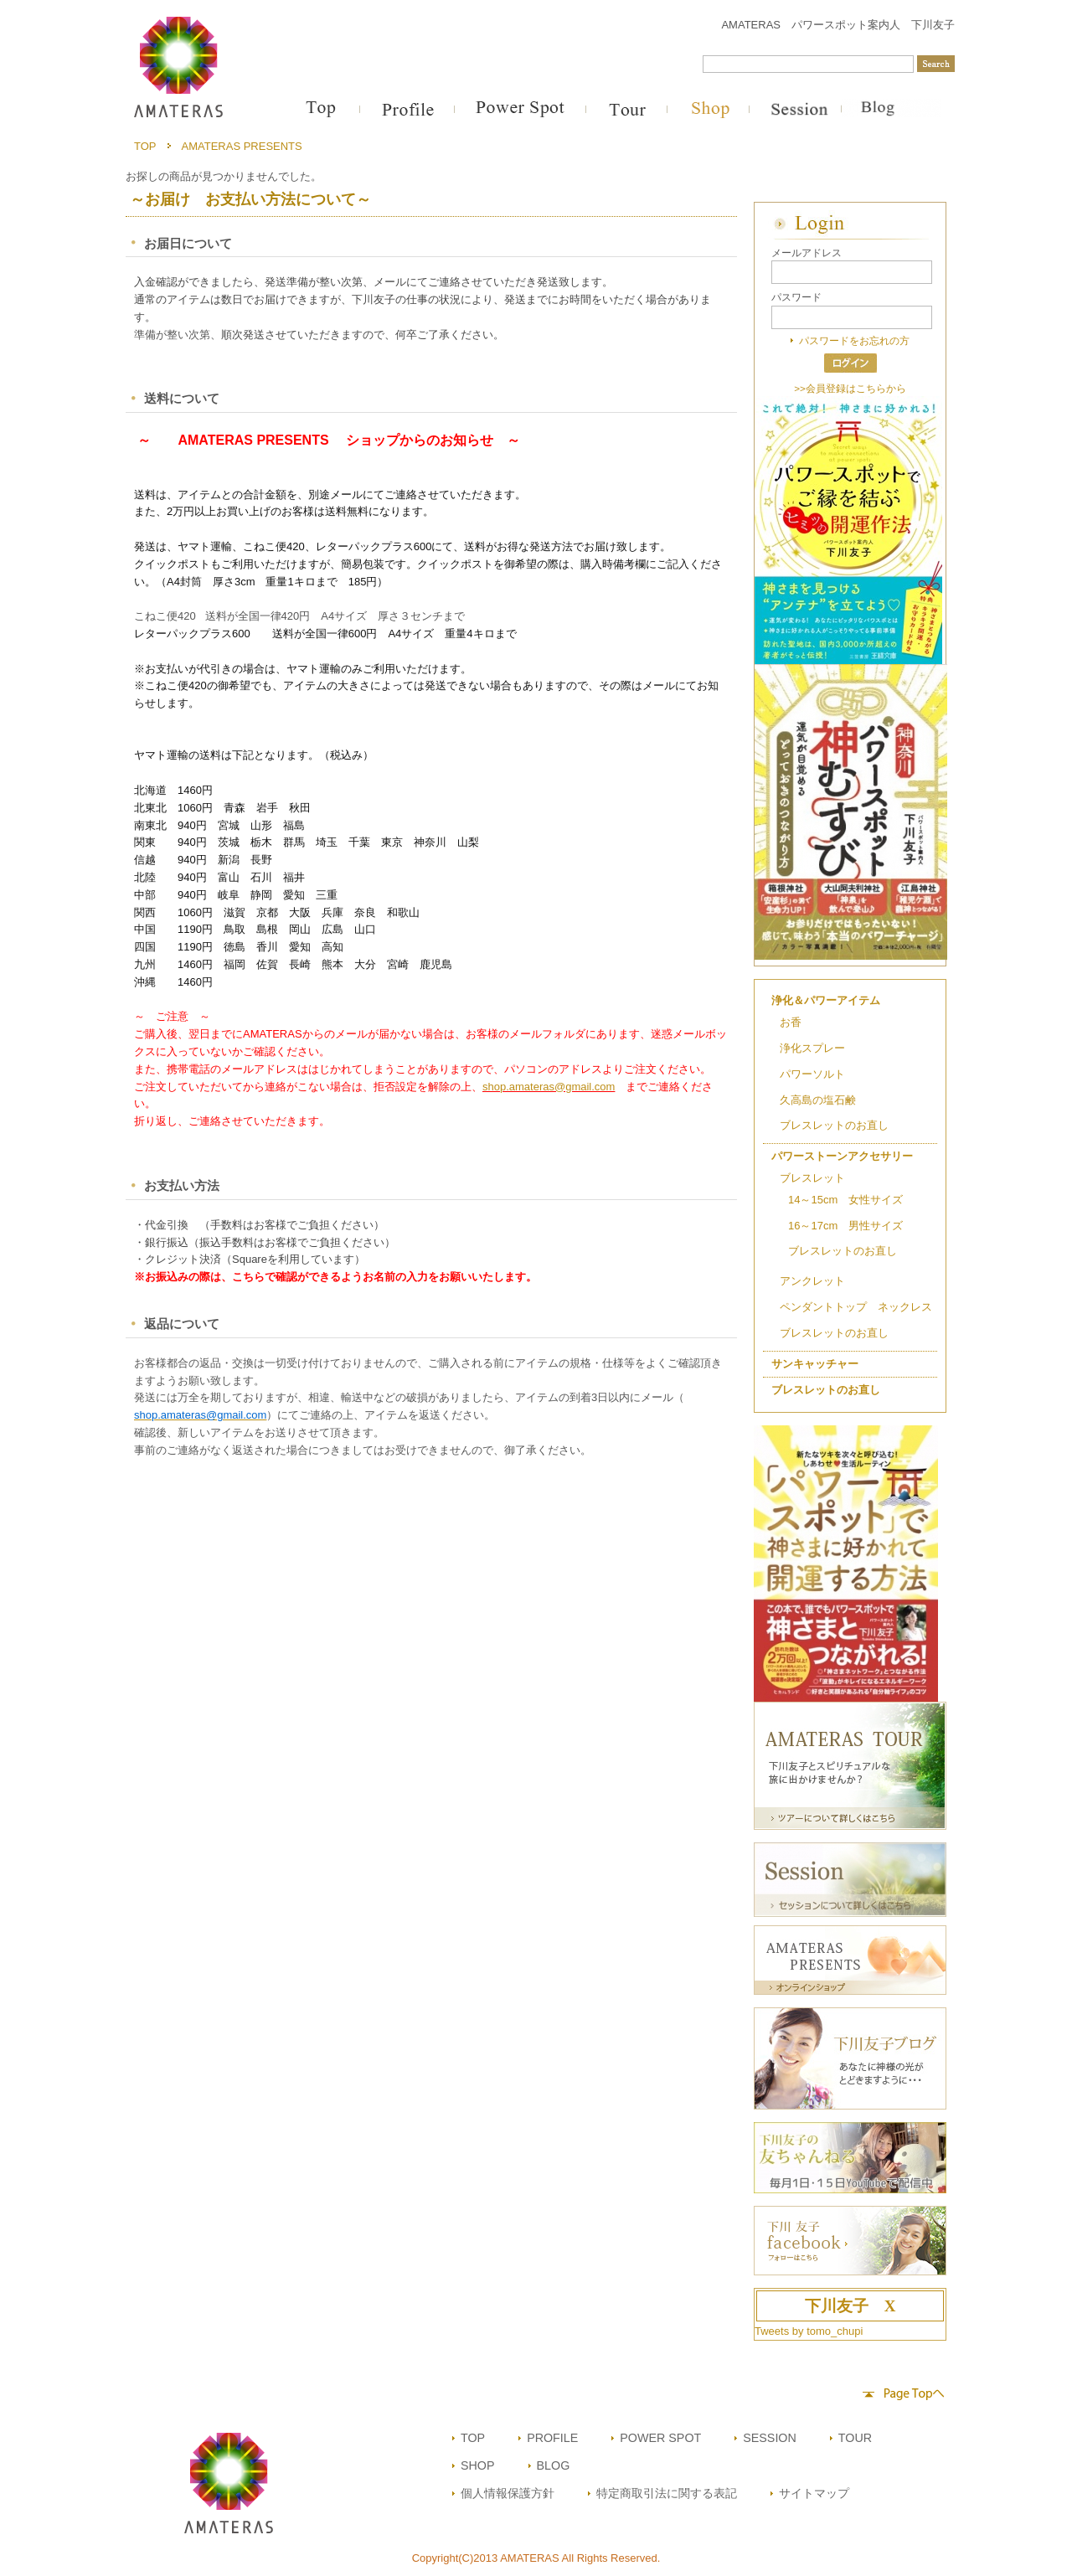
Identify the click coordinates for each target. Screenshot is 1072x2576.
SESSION (769, 2438)
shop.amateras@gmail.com (548, 1086)
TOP (145, 146)
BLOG (553, 2465)
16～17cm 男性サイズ (845, 1225)
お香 (790, 1022)
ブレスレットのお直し (834, 1125)
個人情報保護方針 (507, 2493)
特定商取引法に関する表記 (666, 2493)
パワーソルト (812, 1074)
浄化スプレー (812, 1048)
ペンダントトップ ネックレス (856, 1307)
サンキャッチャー (814, 1364)
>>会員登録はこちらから (850, 388)
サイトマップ (814, 2493)
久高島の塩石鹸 (818, 1100)
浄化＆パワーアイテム (825, 1000)
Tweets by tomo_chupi (809, 2331)
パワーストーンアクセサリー (842, 1156)
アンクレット (812, 1281)
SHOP (478, 2465)
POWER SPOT (660, 2438)
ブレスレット (812, 1178)
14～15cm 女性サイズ (845, 1199)
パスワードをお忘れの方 (854, 340)
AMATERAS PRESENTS (242, 146)
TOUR (855, 2438)
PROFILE (552, 2438)
